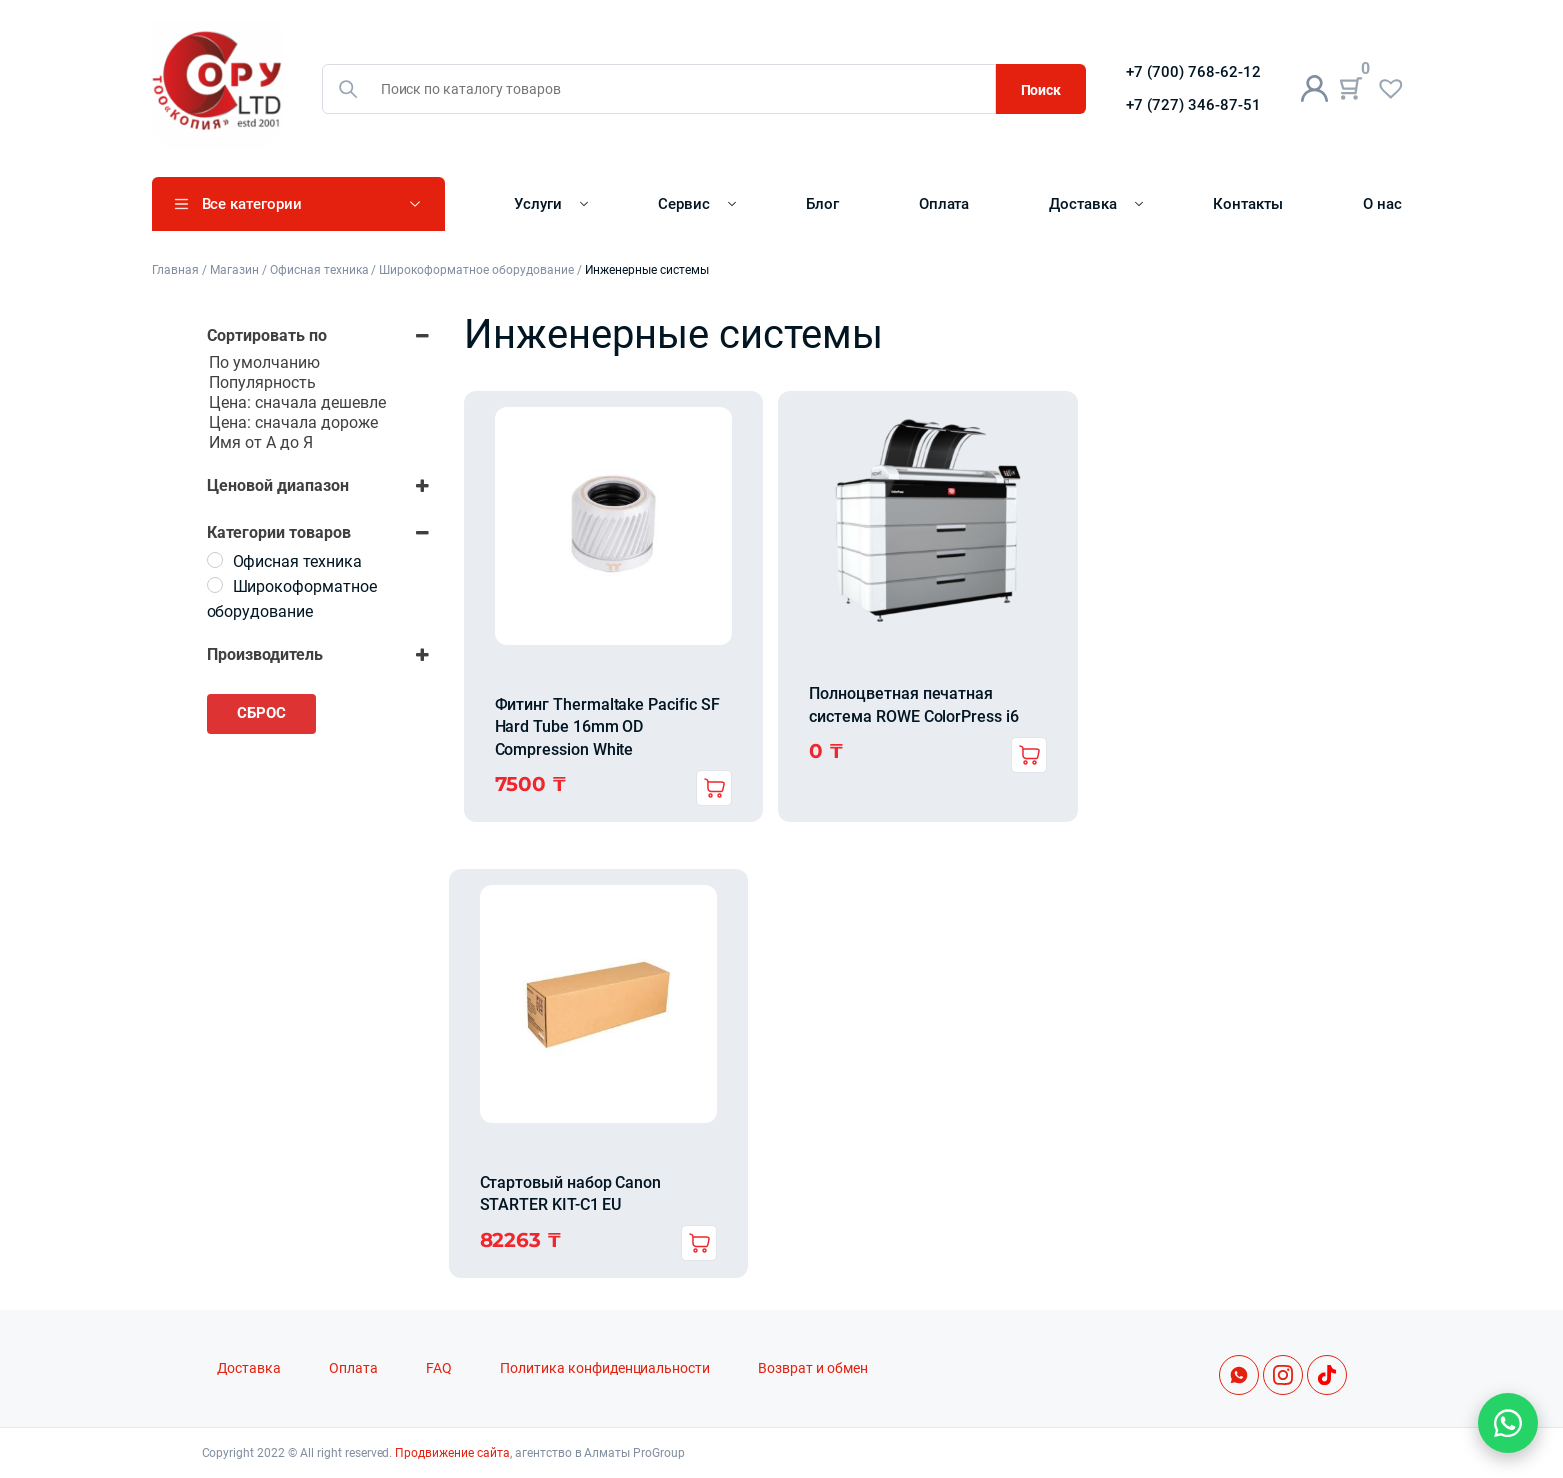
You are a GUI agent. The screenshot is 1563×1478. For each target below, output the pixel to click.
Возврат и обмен (813, 1368)
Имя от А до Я (318, 443)
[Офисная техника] (215, 560)
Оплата (944, 204)
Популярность (318, 383)
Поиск (1041, 90)
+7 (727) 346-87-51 (1193, 105)
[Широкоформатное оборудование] (215, 585)
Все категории (252, 204)
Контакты (1248, 204)
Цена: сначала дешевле (318, 403)
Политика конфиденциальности (605, 1368)
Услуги (538, 204)
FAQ (439, 1368)
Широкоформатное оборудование (476, 270)
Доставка (1083, 204)
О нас (1382, 204)
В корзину (714, 788)
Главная (176, 270)
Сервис (684, 204)
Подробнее (1029, 755)
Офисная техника (319, 270)
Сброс (261, 713)
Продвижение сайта (452, 1453)
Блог (822, 204)
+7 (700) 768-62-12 (1193, 72)
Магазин (234, 270)
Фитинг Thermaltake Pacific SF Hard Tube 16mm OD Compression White (607, 727)
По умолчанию (318, 363)
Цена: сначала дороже (318, 423)
